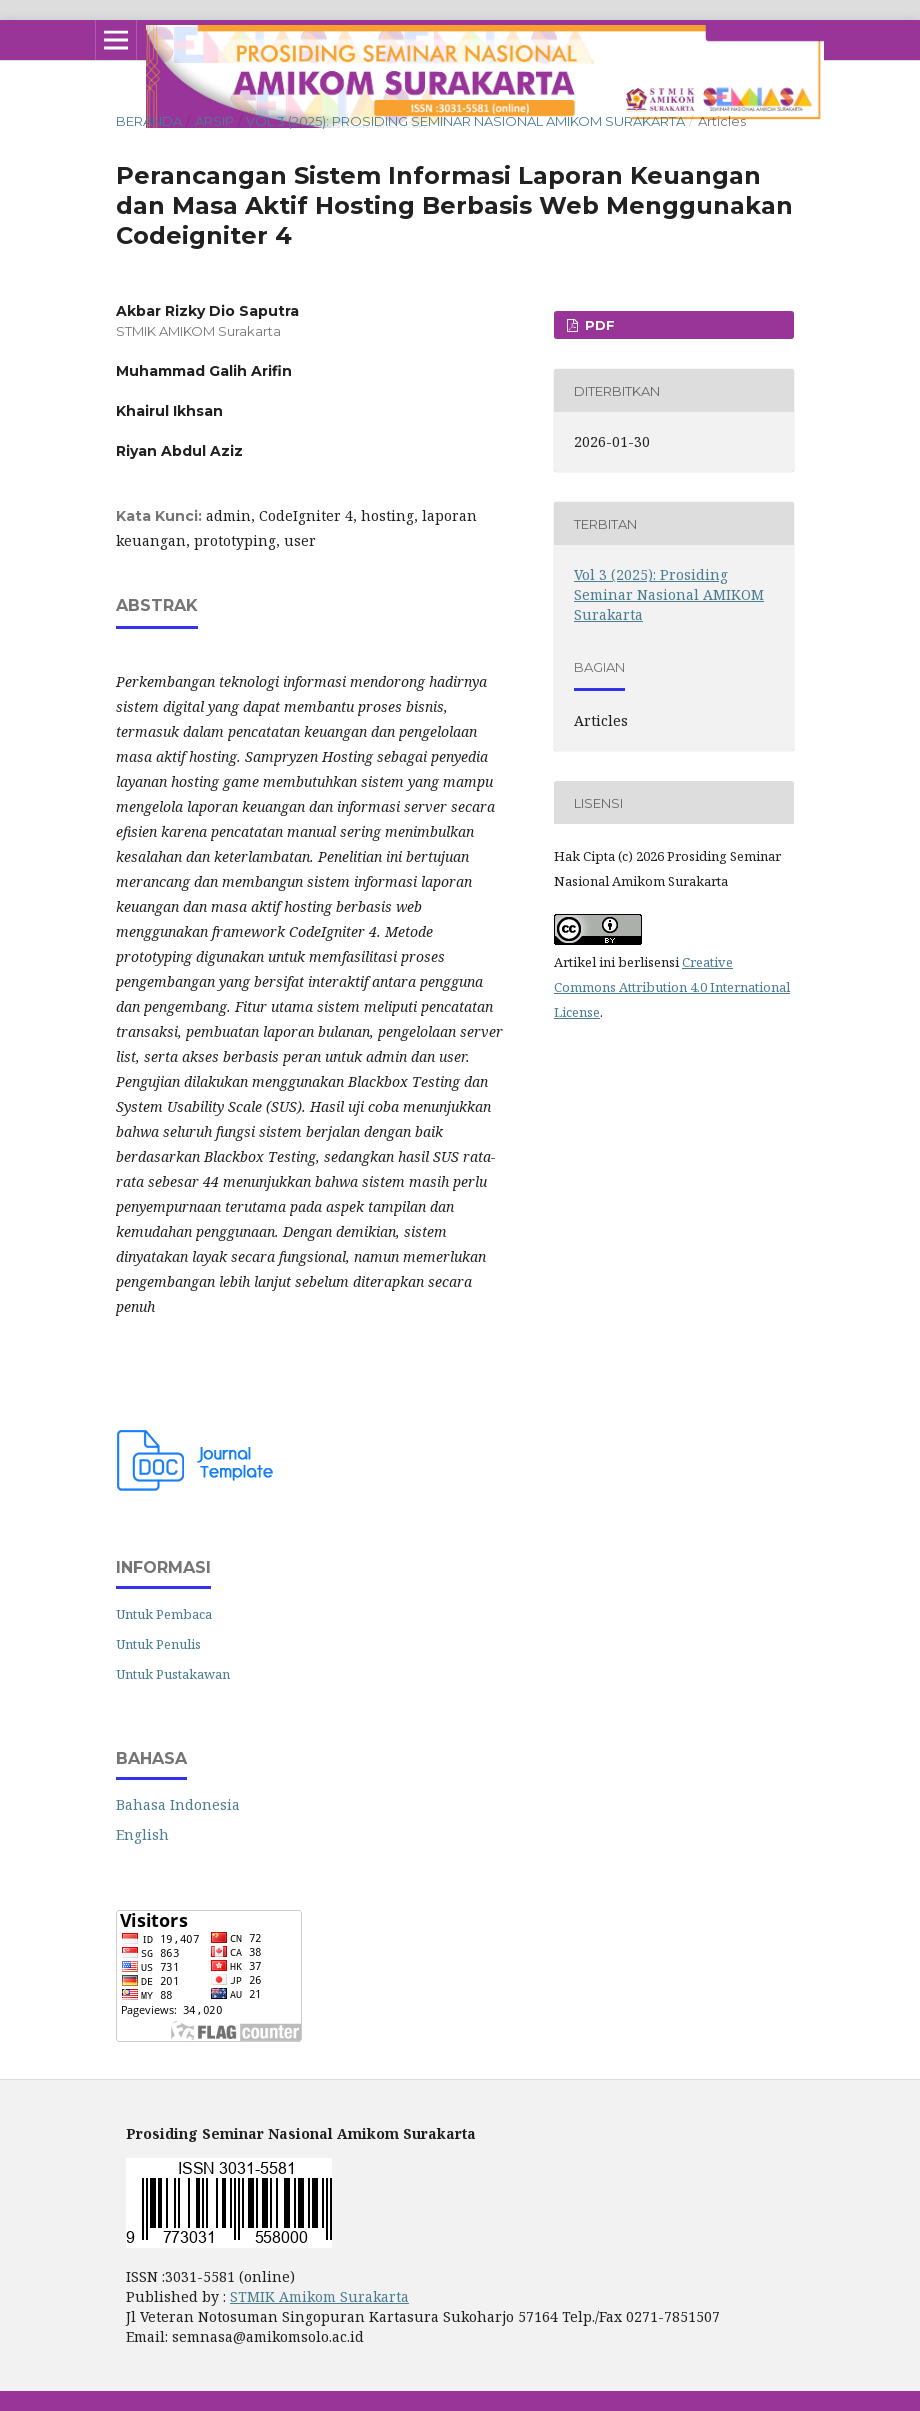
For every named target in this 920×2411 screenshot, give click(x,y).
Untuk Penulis (158, 1644)
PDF (598, 325)
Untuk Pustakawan (173, 1674)
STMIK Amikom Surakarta (319, 2296)
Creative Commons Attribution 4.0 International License (672, 987)
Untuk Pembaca (164, 1614)
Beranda (149, 121)
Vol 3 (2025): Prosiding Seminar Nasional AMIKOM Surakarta (465, 121)
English (142, 1834)
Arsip (214, 121)
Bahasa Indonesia (178, 1804)
